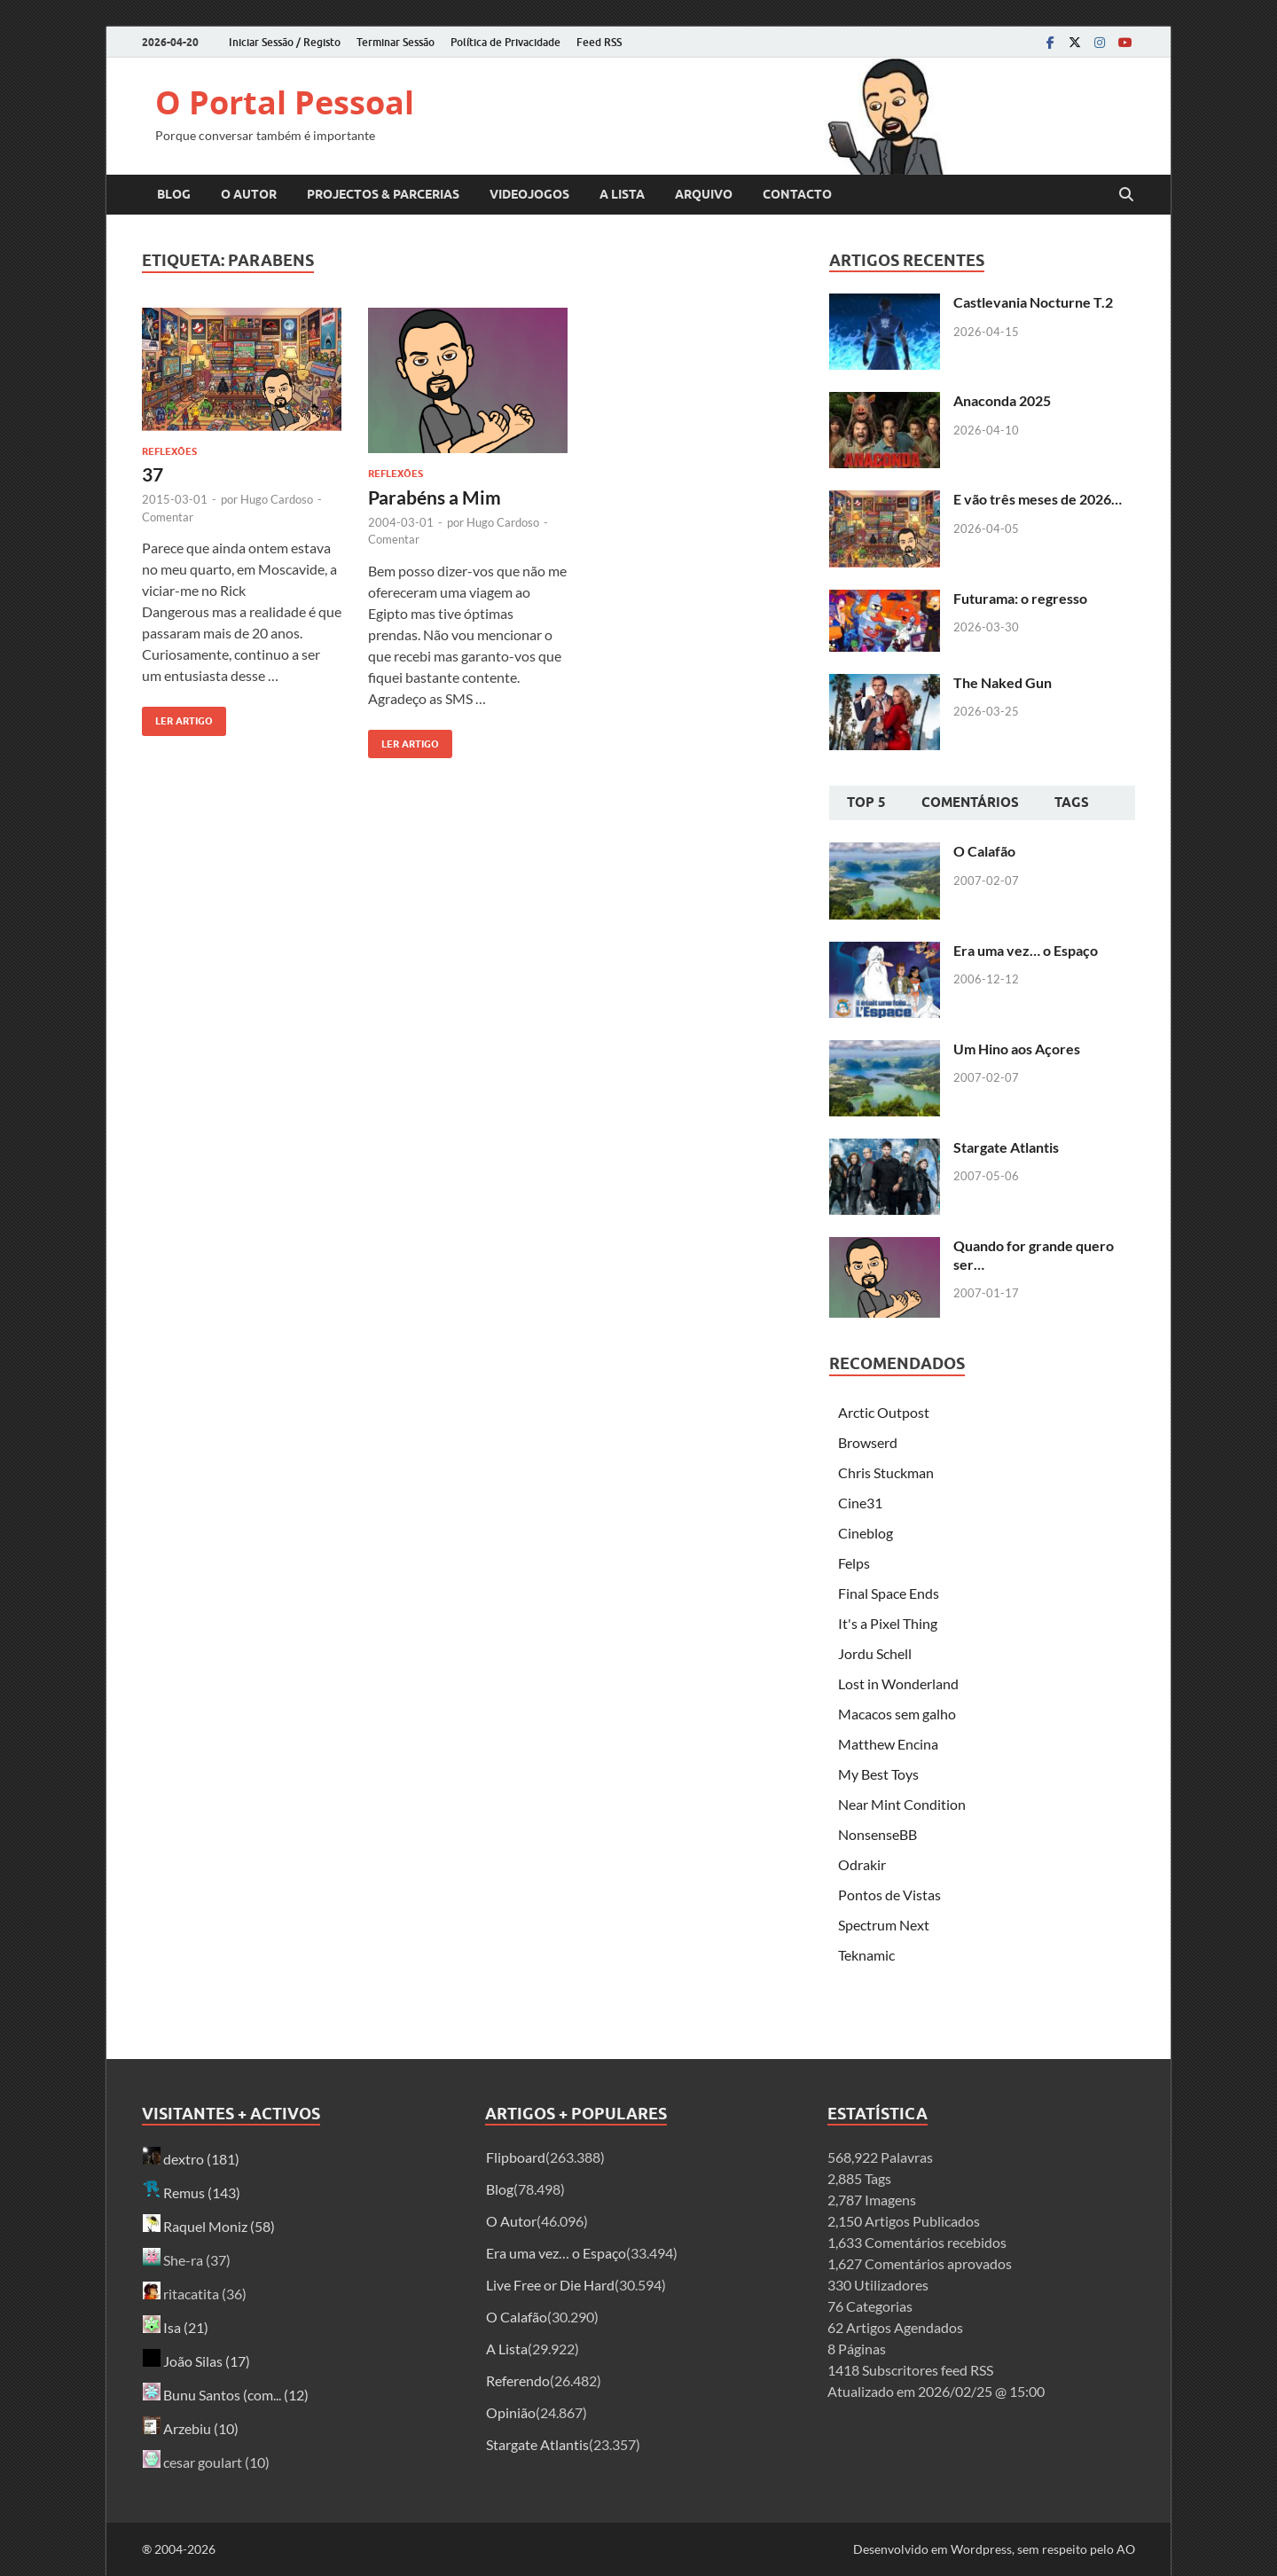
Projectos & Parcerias (383, 194)
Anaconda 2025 (1002, 400)
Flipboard (515, 2157)
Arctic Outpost (883, 1412)
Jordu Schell (875, 1653)
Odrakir (862, 1864)
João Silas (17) (196, 2361)
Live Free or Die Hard (550, 2284)
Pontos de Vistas (889, 1894)
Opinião (511, 2412)
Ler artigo (177, 717)
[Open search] (1126, 195)
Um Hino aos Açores (1016, 1048)
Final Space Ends (888, 1593)
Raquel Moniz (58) (209, 2226)
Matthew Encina (888, 1743)
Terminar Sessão (395, 42)
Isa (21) (175, 2327)
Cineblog (865, 1532)
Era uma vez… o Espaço (1025, 950)
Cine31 (860, 1502)
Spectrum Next (883, 1924)
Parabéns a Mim (434, 497)
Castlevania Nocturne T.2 (1033, 302)
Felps (854, 1562)
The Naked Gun (1002, 682)
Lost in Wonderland (898, 1683)
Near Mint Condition (902, 1804)
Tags (1071, 802)
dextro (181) (191, 2158)
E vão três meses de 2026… (1037, 498)
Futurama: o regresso (1020, 598)
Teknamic (866, 1954)
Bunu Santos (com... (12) (226, 2394)
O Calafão (984, 850)
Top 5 (866, 802)
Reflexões (169, 451)
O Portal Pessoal (284, 102)
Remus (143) (191, 2192)
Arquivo (704, 194)
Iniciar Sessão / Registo (285, 42)
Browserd (867, 1442)
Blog (174, 194)
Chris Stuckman (886, 1472)
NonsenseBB (877, 1834)
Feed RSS (599, 42)
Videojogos (529, 194)
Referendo (518, 2380)
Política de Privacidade (505, 42)
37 (152, 474)
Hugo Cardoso (276, 499)
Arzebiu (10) (191, 2428)
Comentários (970, 802)
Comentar (167, 517)
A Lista (622, 194)
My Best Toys (878, 1774)
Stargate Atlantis (1006, 1147)
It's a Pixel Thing (887, 1623)
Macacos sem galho (897, 1713)
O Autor (249, 194)
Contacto (797, 194)
